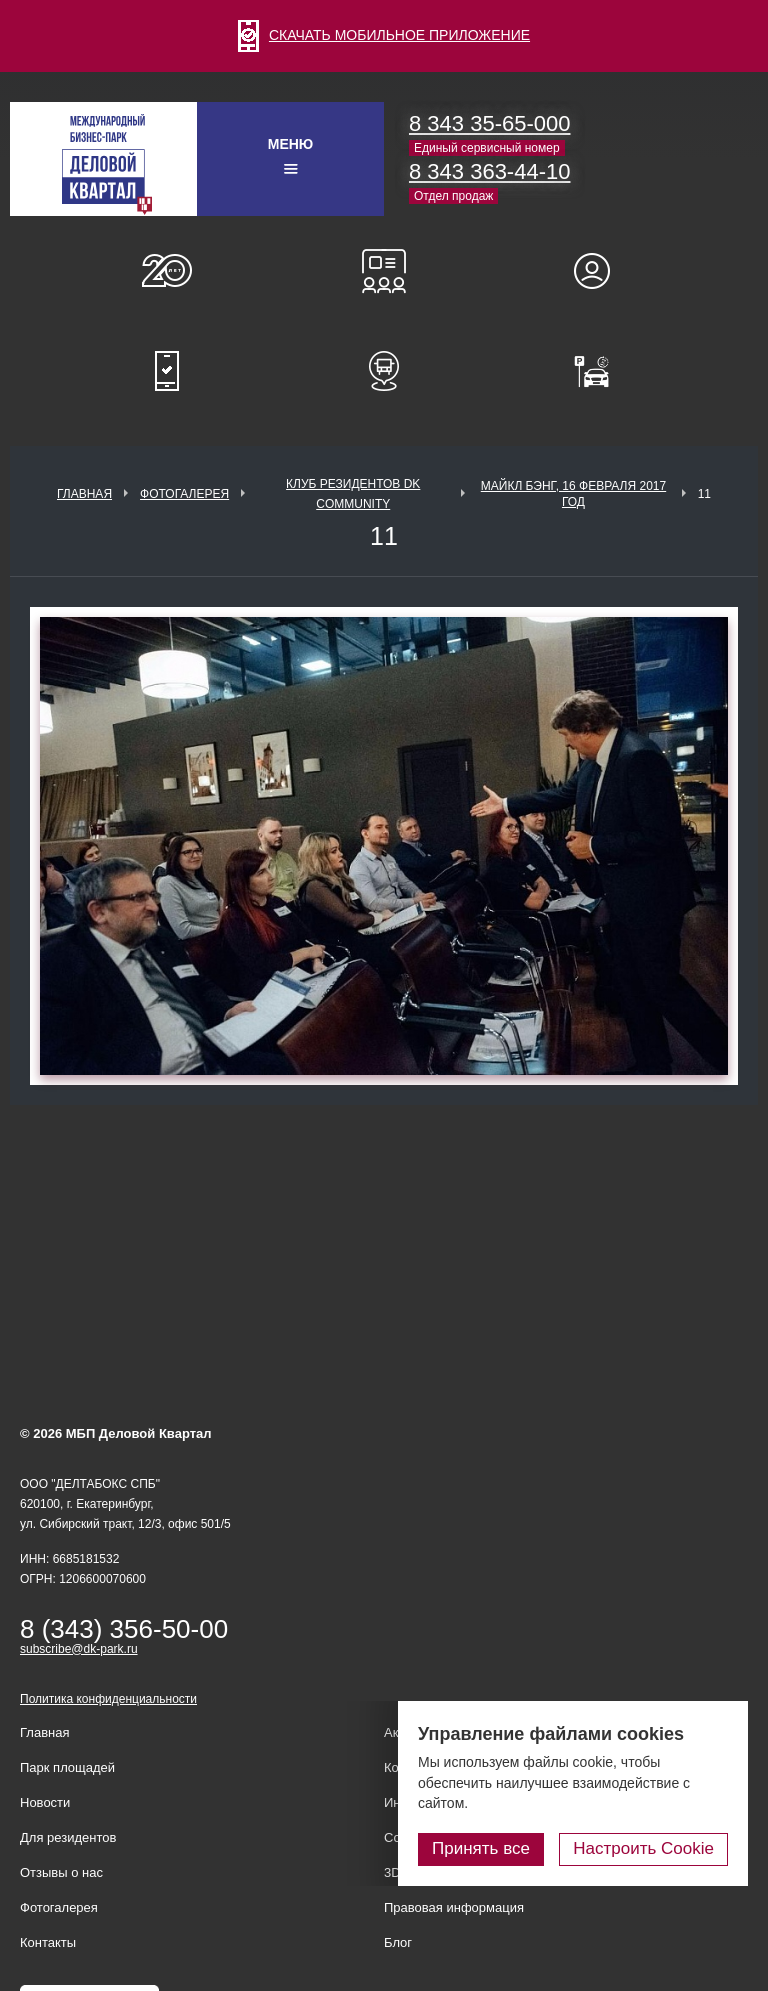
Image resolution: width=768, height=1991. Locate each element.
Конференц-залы (384, 271)
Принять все (481, 1848)
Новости (45, 1802)
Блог (398, 1942)
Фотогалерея (184, 494)
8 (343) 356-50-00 (124, 1629)
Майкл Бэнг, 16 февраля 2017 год (573, 494)
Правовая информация (454, 1907)
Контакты (48, 1942)
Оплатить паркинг (601, 371)
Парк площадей (67, 1767)
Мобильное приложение (167, 371)
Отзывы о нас (61, 1872)
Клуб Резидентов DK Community (353, 494)
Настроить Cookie (643, 1848)
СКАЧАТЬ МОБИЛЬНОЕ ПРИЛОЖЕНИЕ (384, 35)
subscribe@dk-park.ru (79, 1649)
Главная (84, 494)
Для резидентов (601, 271)
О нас (167, 271)
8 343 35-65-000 (489, 123)
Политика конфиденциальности (108, 1699)
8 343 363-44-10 (489, 171)
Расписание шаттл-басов (384, 371)
